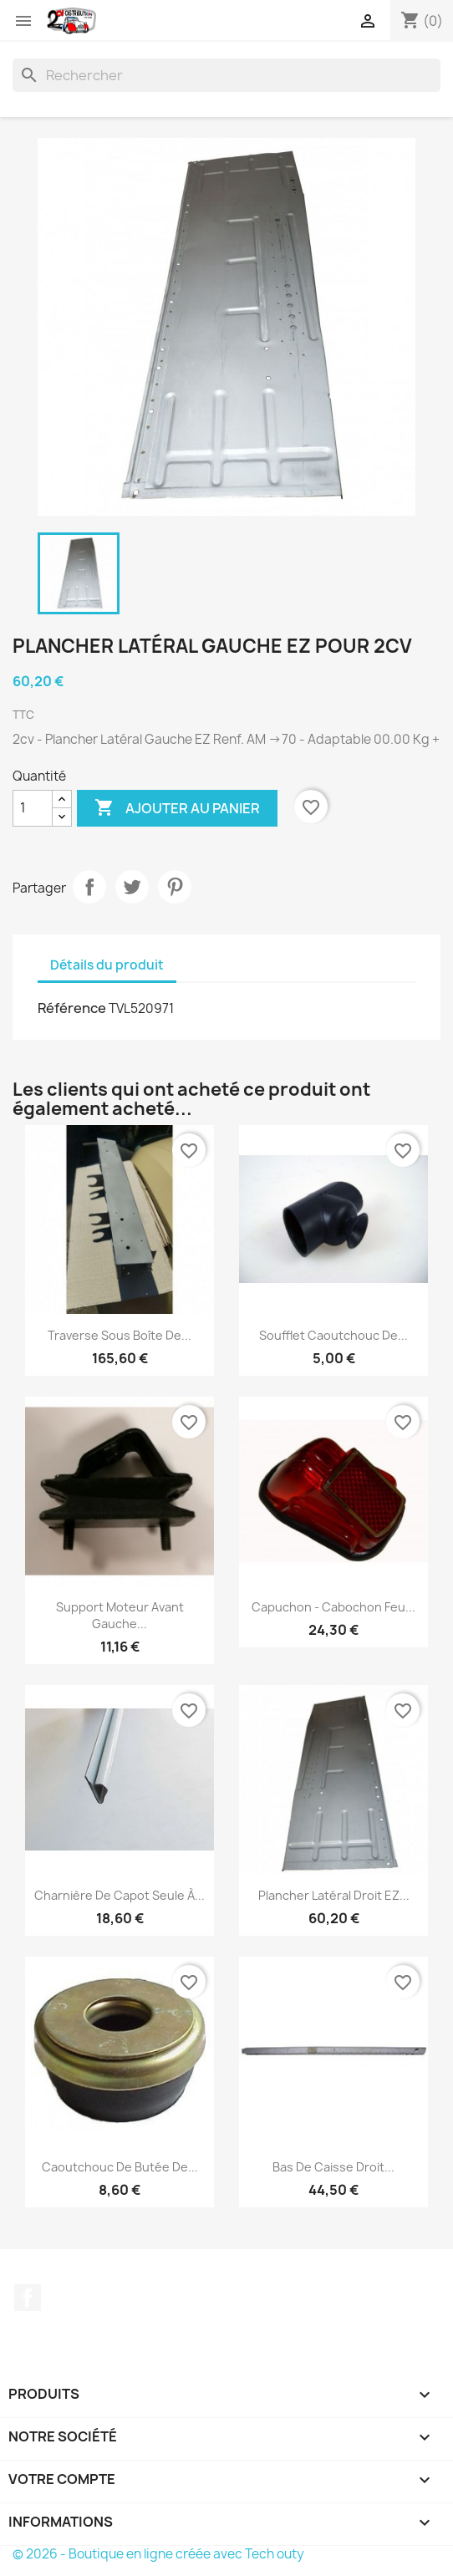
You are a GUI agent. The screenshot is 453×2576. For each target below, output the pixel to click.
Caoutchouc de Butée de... (120, 2167)
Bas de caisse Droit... (333, 2167)
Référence (72, 1008)
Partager (89, 887)
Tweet (132, 887)
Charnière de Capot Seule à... (119, 1895)
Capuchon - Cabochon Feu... (333, 1607)
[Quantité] (33, 808)
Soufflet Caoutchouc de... (333, 1335)
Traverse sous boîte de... (119, 1335)
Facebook (27, 2297)
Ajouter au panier (177, 808)
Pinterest (174, 887)
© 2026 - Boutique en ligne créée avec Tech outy (158, 2554)
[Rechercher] (226, 75)
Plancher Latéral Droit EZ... (334, 1895)
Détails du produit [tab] (107, 965)
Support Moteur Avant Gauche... (120, 1615)
